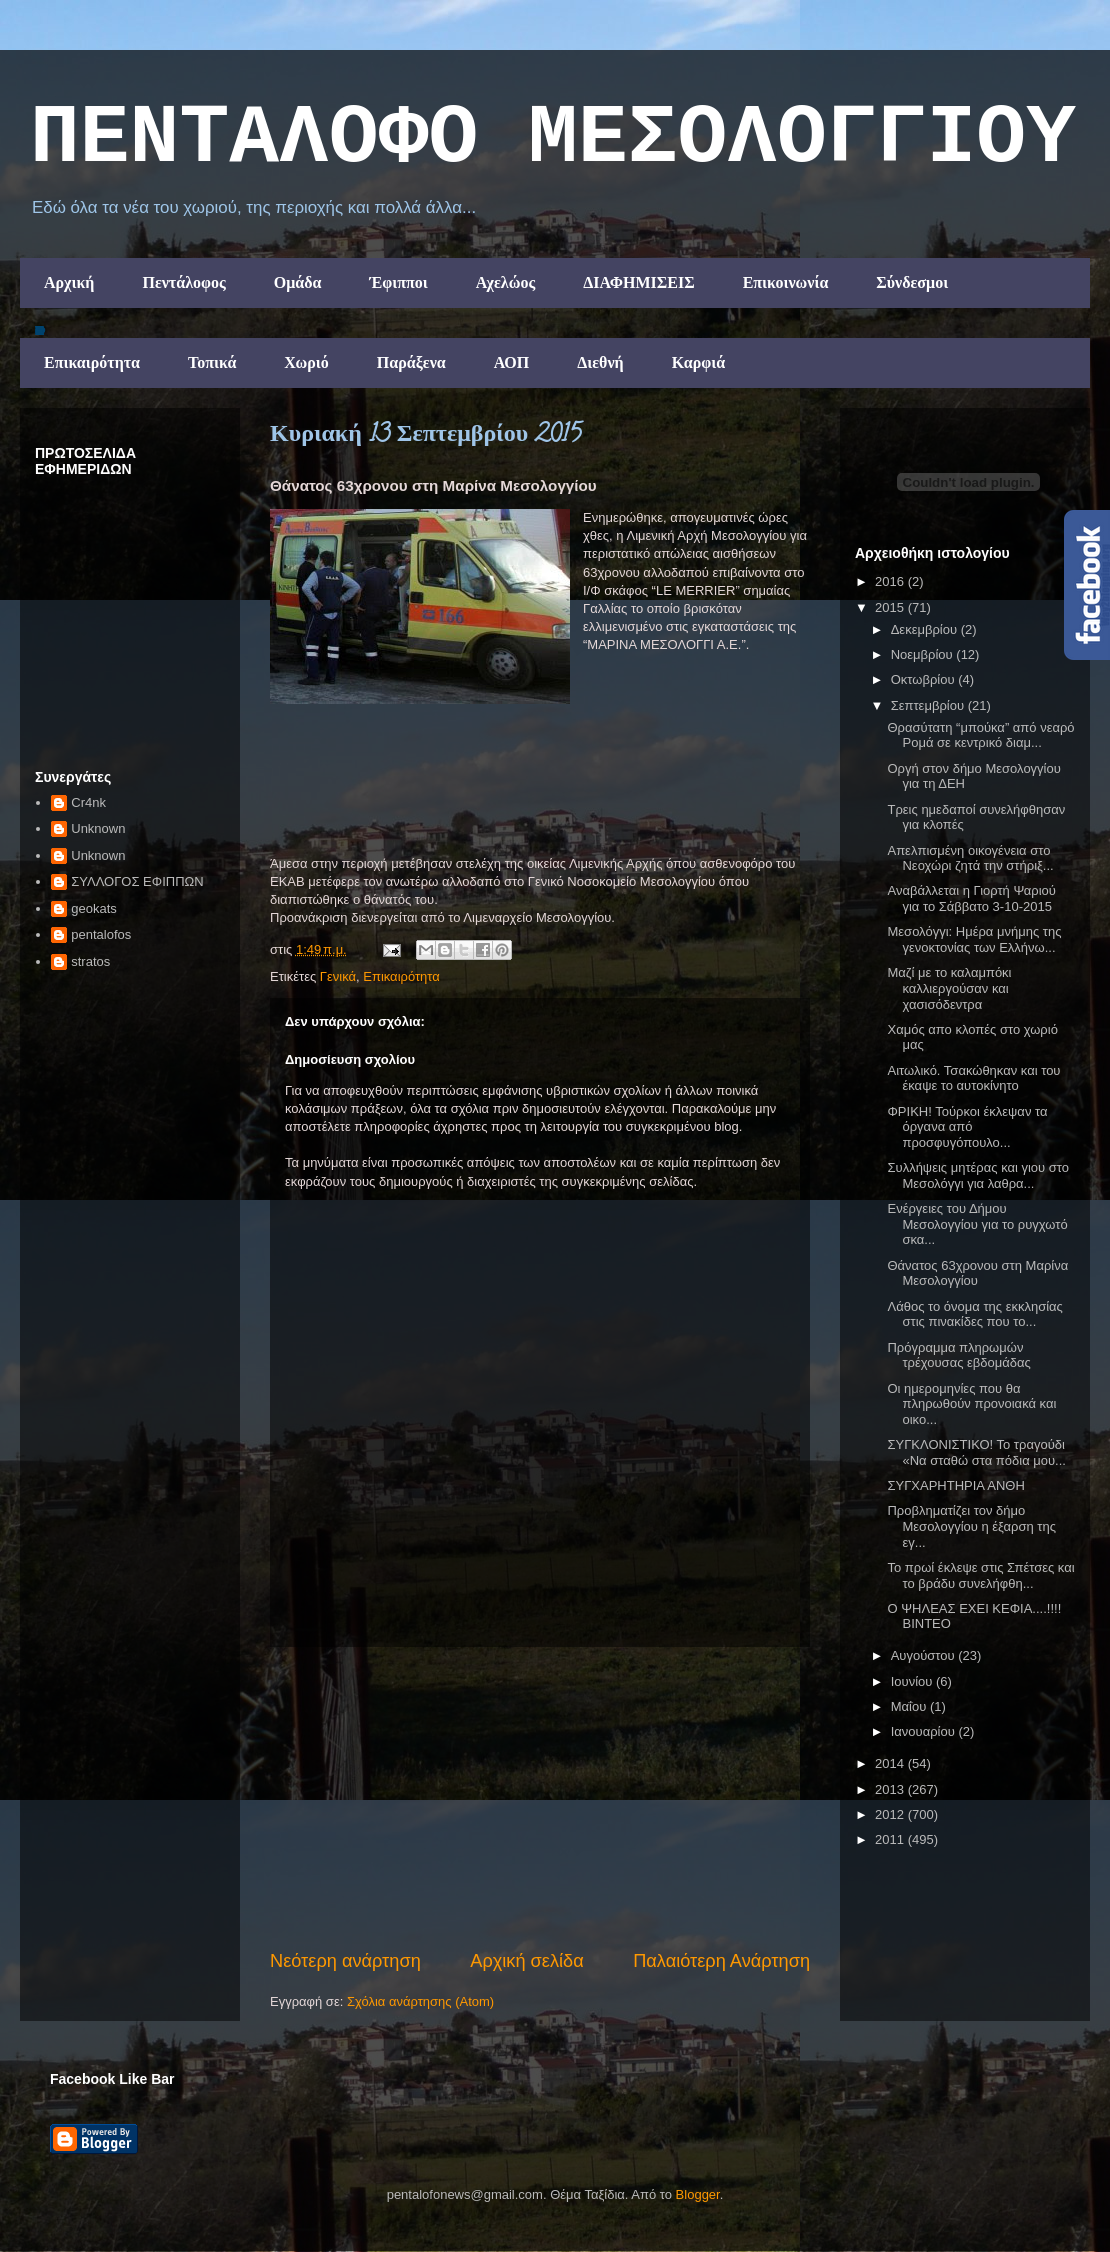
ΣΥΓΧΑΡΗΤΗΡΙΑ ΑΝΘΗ (955, 1485)
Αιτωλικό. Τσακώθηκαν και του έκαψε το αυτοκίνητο (973, 1078)
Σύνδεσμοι (912, 282)
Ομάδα (298, 282)
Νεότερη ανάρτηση (345, 1961)
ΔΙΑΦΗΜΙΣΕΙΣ (639, 282)
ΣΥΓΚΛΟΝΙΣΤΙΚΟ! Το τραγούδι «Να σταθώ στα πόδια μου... (976, 1452)
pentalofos (101, 934)
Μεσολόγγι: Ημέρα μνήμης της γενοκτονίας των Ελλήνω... (974, 939)
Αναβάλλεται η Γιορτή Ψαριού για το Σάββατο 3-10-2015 (971, 898)
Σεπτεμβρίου (929, 705)
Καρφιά (699, 362)
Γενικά (338, 976)
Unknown (98, 828)
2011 (891, 1839)
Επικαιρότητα (92, 362)
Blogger (698, 2194)
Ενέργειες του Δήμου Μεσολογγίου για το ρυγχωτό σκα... (977, 1224)
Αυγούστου (925, 1655)
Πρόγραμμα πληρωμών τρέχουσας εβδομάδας (958, 1355)
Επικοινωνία (786, 282)
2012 (891, 1814)
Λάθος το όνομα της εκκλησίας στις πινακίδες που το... (974, 1314)
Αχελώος (505, 282)
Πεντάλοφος (183, 282)
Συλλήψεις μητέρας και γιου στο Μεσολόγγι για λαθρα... (978, 1175)
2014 (891, 1763)
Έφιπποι (398, 282)
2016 (891, 581)
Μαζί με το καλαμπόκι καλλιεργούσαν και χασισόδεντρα (949, 988)
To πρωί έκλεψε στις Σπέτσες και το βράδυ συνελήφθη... (980, 1575)
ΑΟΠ (512, 362)
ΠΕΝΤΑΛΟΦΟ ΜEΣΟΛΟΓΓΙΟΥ (553, 139)
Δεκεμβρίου (926, 629)
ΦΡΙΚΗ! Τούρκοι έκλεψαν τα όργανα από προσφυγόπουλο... (967, 1127)
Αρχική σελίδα (526, 1961)
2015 (891, 607)
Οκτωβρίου (924, 679)
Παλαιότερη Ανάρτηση (721, 1961)
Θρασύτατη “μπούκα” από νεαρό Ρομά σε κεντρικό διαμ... (980, 735)
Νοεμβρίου (924, 654)
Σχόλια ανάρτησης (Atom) (420, 2001)
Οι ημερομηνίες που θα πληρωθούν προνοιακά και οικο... (971, 1404)
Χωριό (306, 362)
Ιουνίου (913, 1681)
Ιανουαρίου (925, 1731)
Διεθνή (600, 362)
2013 (891, 1789)
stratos (90, 961)
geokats (94, 908)
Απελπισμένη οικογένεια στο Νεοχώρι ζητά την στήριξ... (970, 858)
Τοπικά (212, 362)
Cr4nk (88, 802)
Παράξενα (411, 362)
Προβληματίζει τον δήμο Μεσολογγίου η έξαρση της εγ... (971, 1526)
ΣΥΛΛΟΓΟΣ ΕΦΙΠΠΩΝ (137, 881)
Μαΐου (910, 1706)
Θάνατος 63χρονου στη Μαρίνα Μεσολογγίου (977, 1273)
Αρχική (69, 282)
